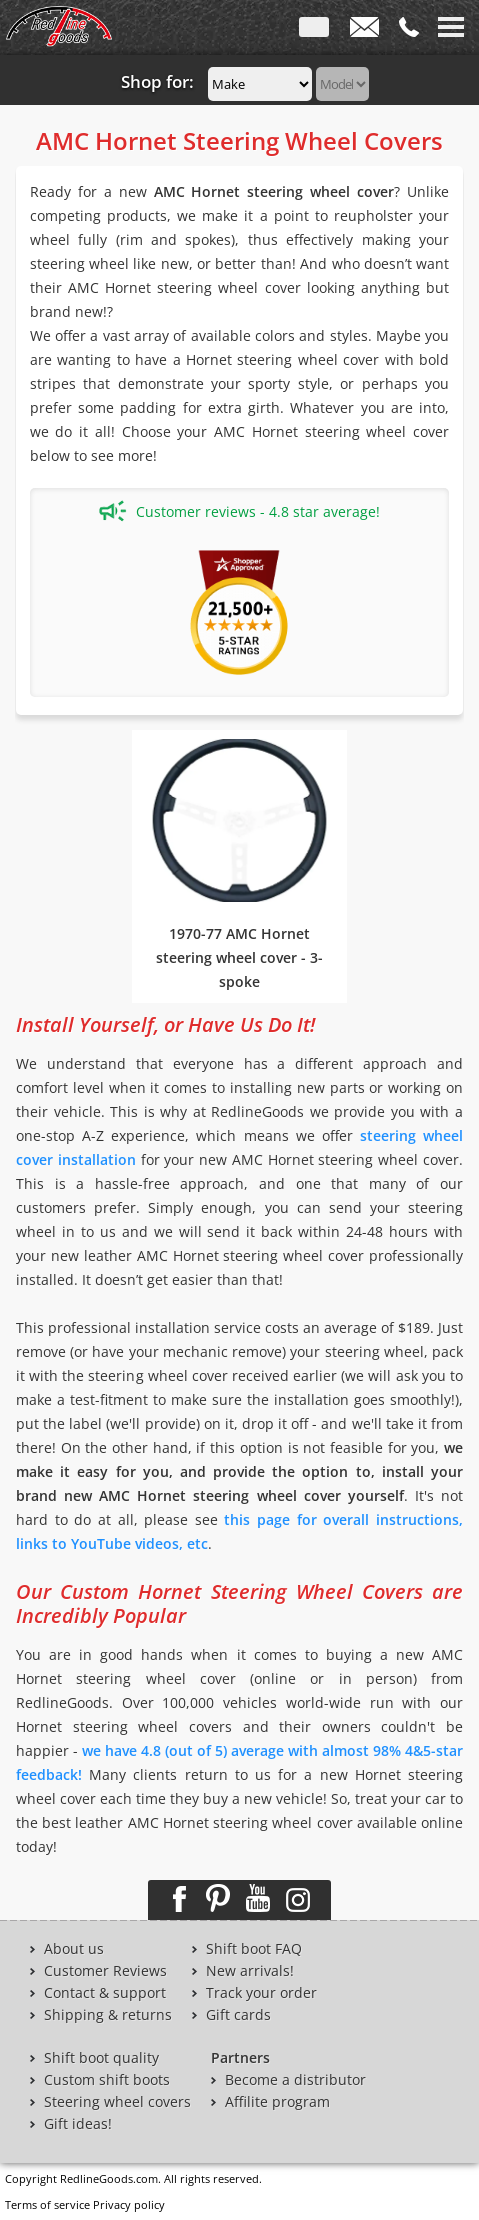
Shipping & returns (108, 2015)
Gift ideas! (78, 2124)
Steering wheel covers (117, 2102)
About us (74, 1949)
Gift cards (238, 2015)
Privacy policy (129, 2204)
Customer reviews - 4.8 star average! (239, 511)
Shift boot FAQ (254, 1949)
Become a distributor (295, 2080)
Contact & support (105, 1993)
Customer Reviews (105, 1971)
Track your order (261, 1993)
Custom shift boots (107, 2080)
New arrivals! (250, 1971)
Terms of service (47, 2204)
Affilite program (277, 2102)
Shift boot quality (101, 2058)
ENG (314, 31)
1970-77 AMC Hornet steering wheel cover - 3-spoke (239, 957)
